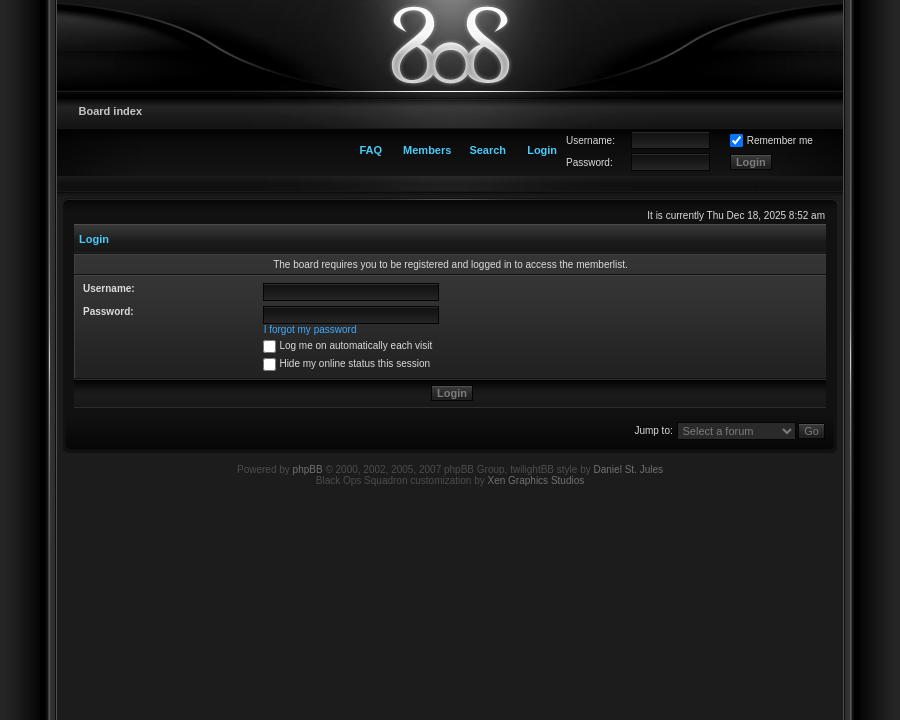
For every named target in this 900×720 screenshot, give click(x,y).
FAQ (370, 150)
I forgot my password (310, 329)
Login (542, 150)
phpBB (308, 469)
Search (487, 150)
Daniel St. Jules (628, 469)
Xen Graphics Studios (536, 480)
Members (427, 150)
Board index (111, 111)
